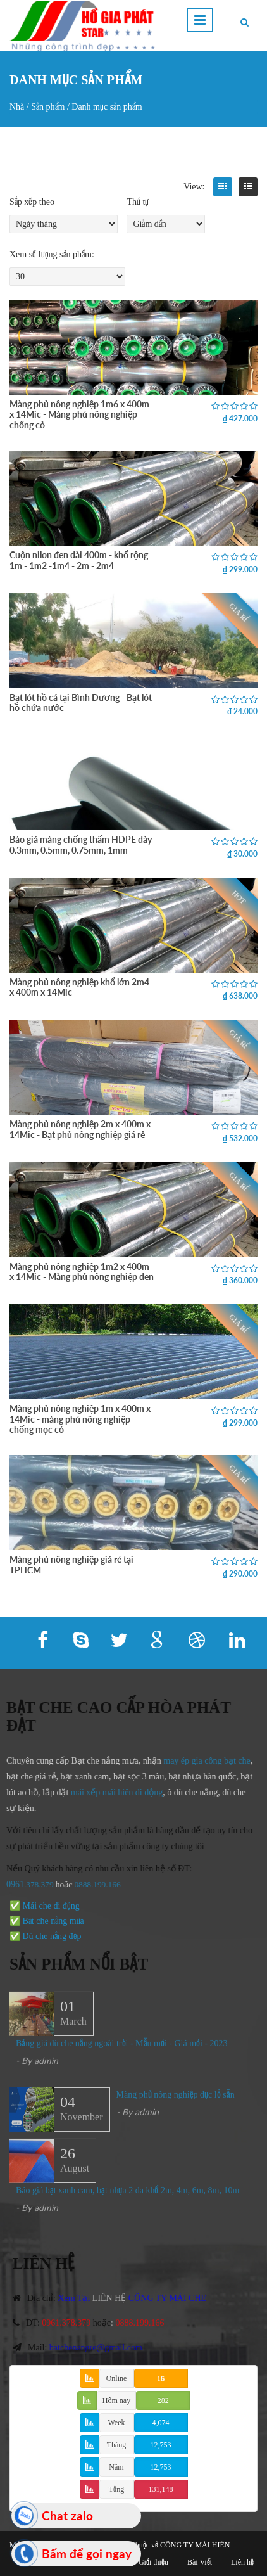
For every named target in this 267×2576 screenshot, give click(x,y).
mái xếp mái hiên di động (110, 1792)
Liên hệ (242, 2562)
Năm (116, 2467)
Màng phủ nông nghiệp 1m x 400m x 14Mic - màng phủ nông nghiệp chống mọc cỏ (80, 1419)
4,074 (161, 2422)
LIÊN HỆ (117, 2298)
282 (163, 2400)
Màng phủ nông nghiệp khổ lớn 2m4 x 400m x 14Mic (79, 987)
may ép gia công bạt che (199, 1760)
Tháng (117, 2444)
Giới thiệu (153, 2562)
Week (116, 2422)
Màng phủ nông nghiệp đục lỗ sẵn (175, 2102)
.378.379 (32, 1884)
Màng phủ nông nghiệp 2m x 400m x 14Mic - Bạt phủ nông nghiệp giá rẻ (80, 1128)
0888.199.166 (90, 1884)
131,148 (161, 2489)
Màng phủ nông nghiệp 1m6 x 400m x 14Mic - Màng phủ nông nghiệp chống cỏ (79, 414)
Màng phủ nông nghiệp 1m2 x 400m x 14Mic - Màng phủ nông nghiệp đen (81, 1271)
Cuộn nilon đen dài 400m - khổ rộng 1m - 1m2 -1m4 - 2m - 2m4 (78, 559)
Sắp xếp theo (31, 202)
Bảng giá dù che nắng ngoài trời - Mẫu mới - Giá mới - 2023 (122, 2051)
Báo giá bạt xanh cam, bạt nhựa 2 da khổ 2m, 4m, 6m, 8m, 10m (127, 2198)
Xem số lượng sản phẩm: (51, 254)
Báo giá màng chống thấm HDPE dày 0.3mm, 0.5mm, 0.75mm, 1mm (80, 844)
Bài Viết (199, 2562)
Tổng (116, 2489)
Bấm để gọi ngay (87, 2553)
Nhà (16, 107)
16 (161, 2378)
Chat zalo (67, 2515)
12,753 (161, 2444)
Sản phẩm (48, 107)
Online (116, 2378)
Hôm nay (116, 2400)
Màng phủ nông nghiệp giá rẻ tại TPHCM (71, 1564)
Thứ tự (138, 202)
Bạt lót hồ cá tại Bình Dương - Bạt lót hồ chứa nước (80, 702)
